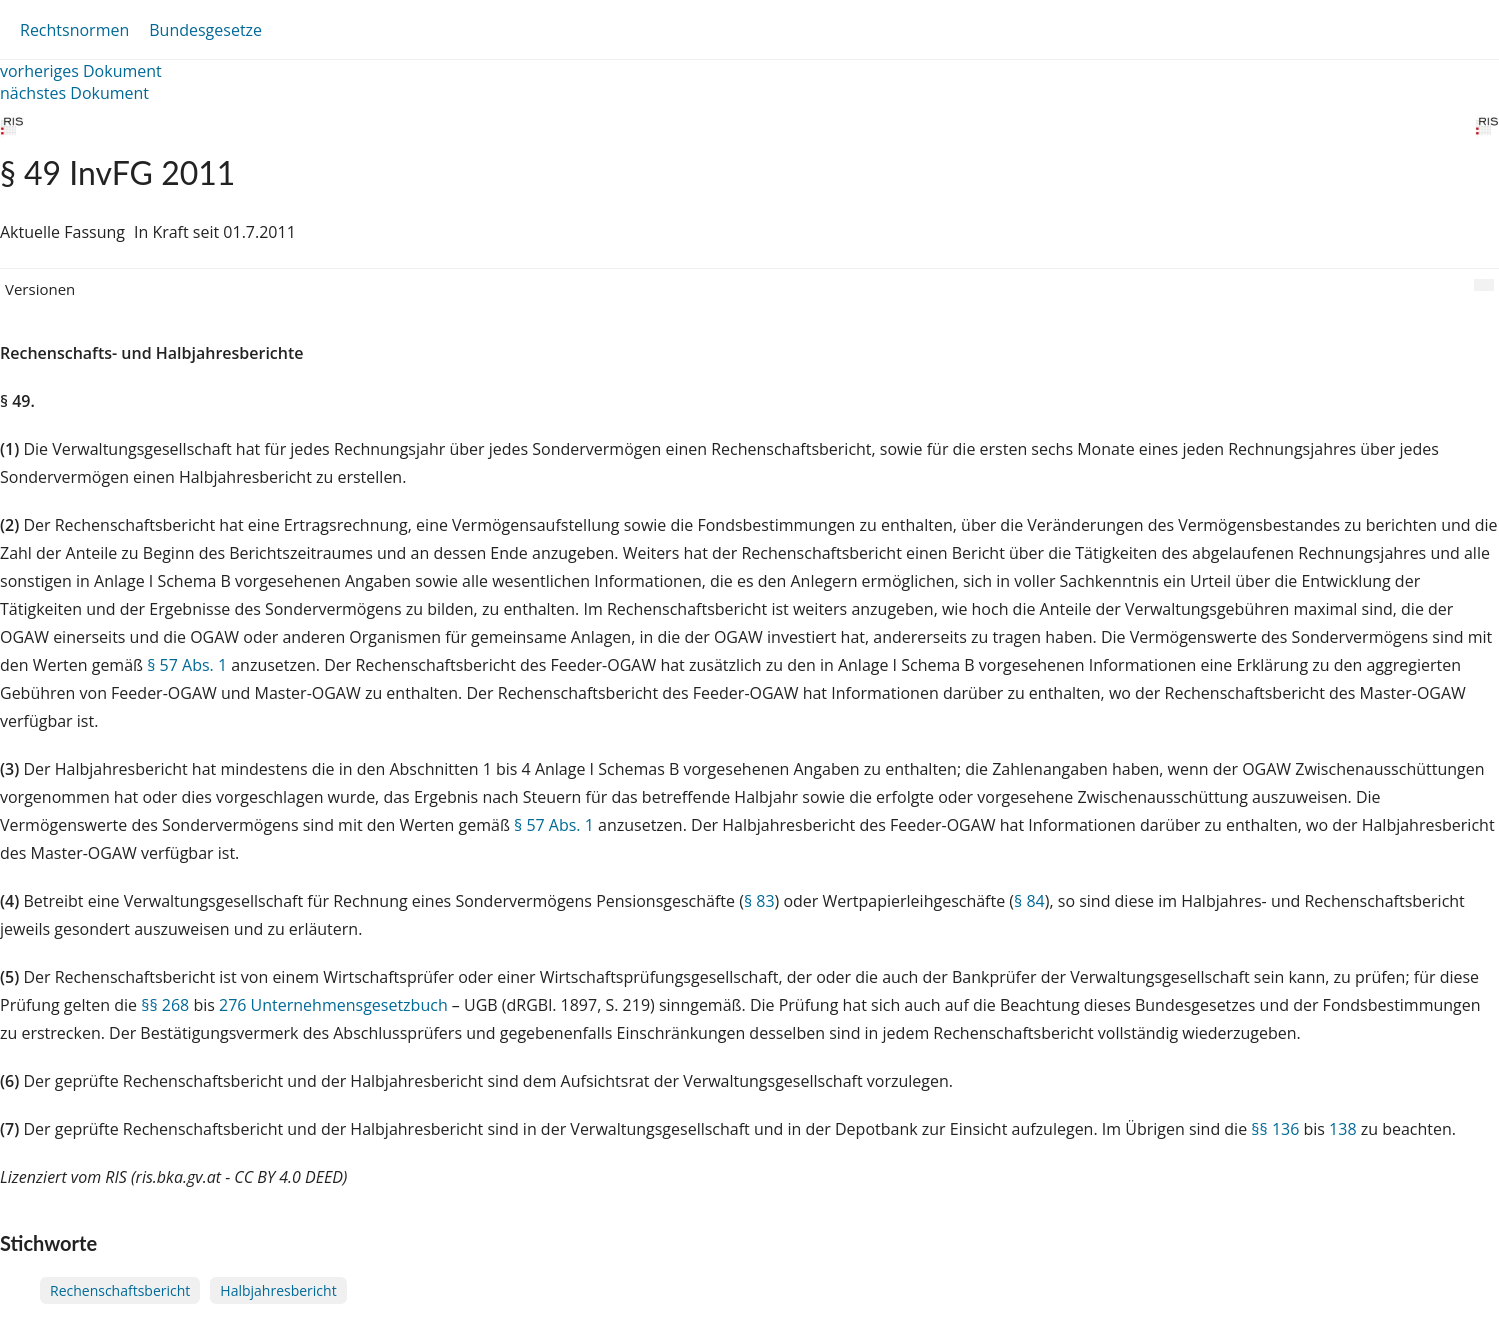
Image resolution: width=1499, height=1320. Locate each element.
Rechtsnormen (74, 30)
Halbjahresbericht (278, 1290)
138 (1342, 1129)
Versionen (40, 289)
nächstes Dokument (74, 93)
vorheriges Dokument (81, 71)
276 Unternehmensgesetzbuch (333, 1005)
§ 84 (1029, 901)
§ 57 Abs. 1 (187, 665)
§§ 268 (165, 1005)
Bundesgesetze (205, 30)
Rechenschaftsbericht (120, 1290)
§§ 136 (1275, 1129)
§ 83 (759, 901)
